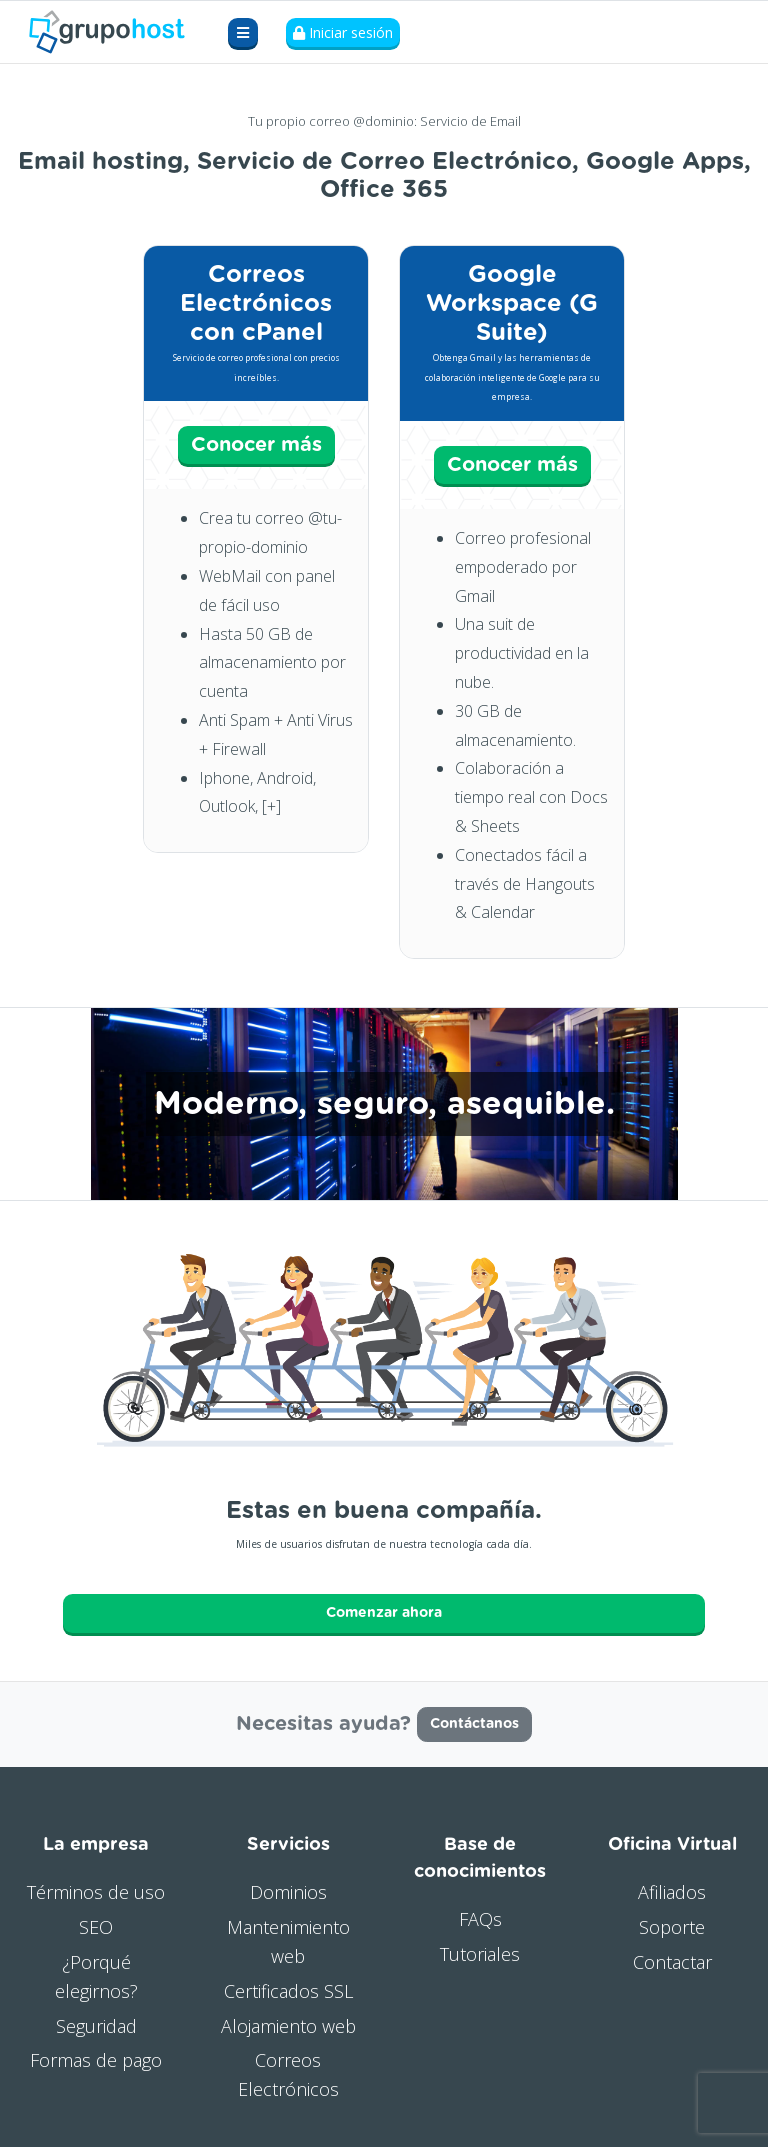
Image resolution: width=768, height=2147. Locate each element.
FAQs (480, 1919)
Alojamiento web (288, 2026)
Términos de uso (96, 1892)
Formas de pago (96, 2060)
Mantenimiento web (288, 1941)
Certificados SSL (288, 1991)
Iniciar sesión (343, 32)
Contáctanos (474, 1724)
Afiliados (672, 1892)
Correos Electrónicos (288, 2074)
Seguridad (96, 2026)
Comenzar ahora (384, 1613)
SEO (96, 1927)
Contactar (672, 1962)
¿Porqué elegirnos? (96, 1976)
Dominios (288, 1892)
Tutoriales (480, 1954)
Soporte (672, 1927)
